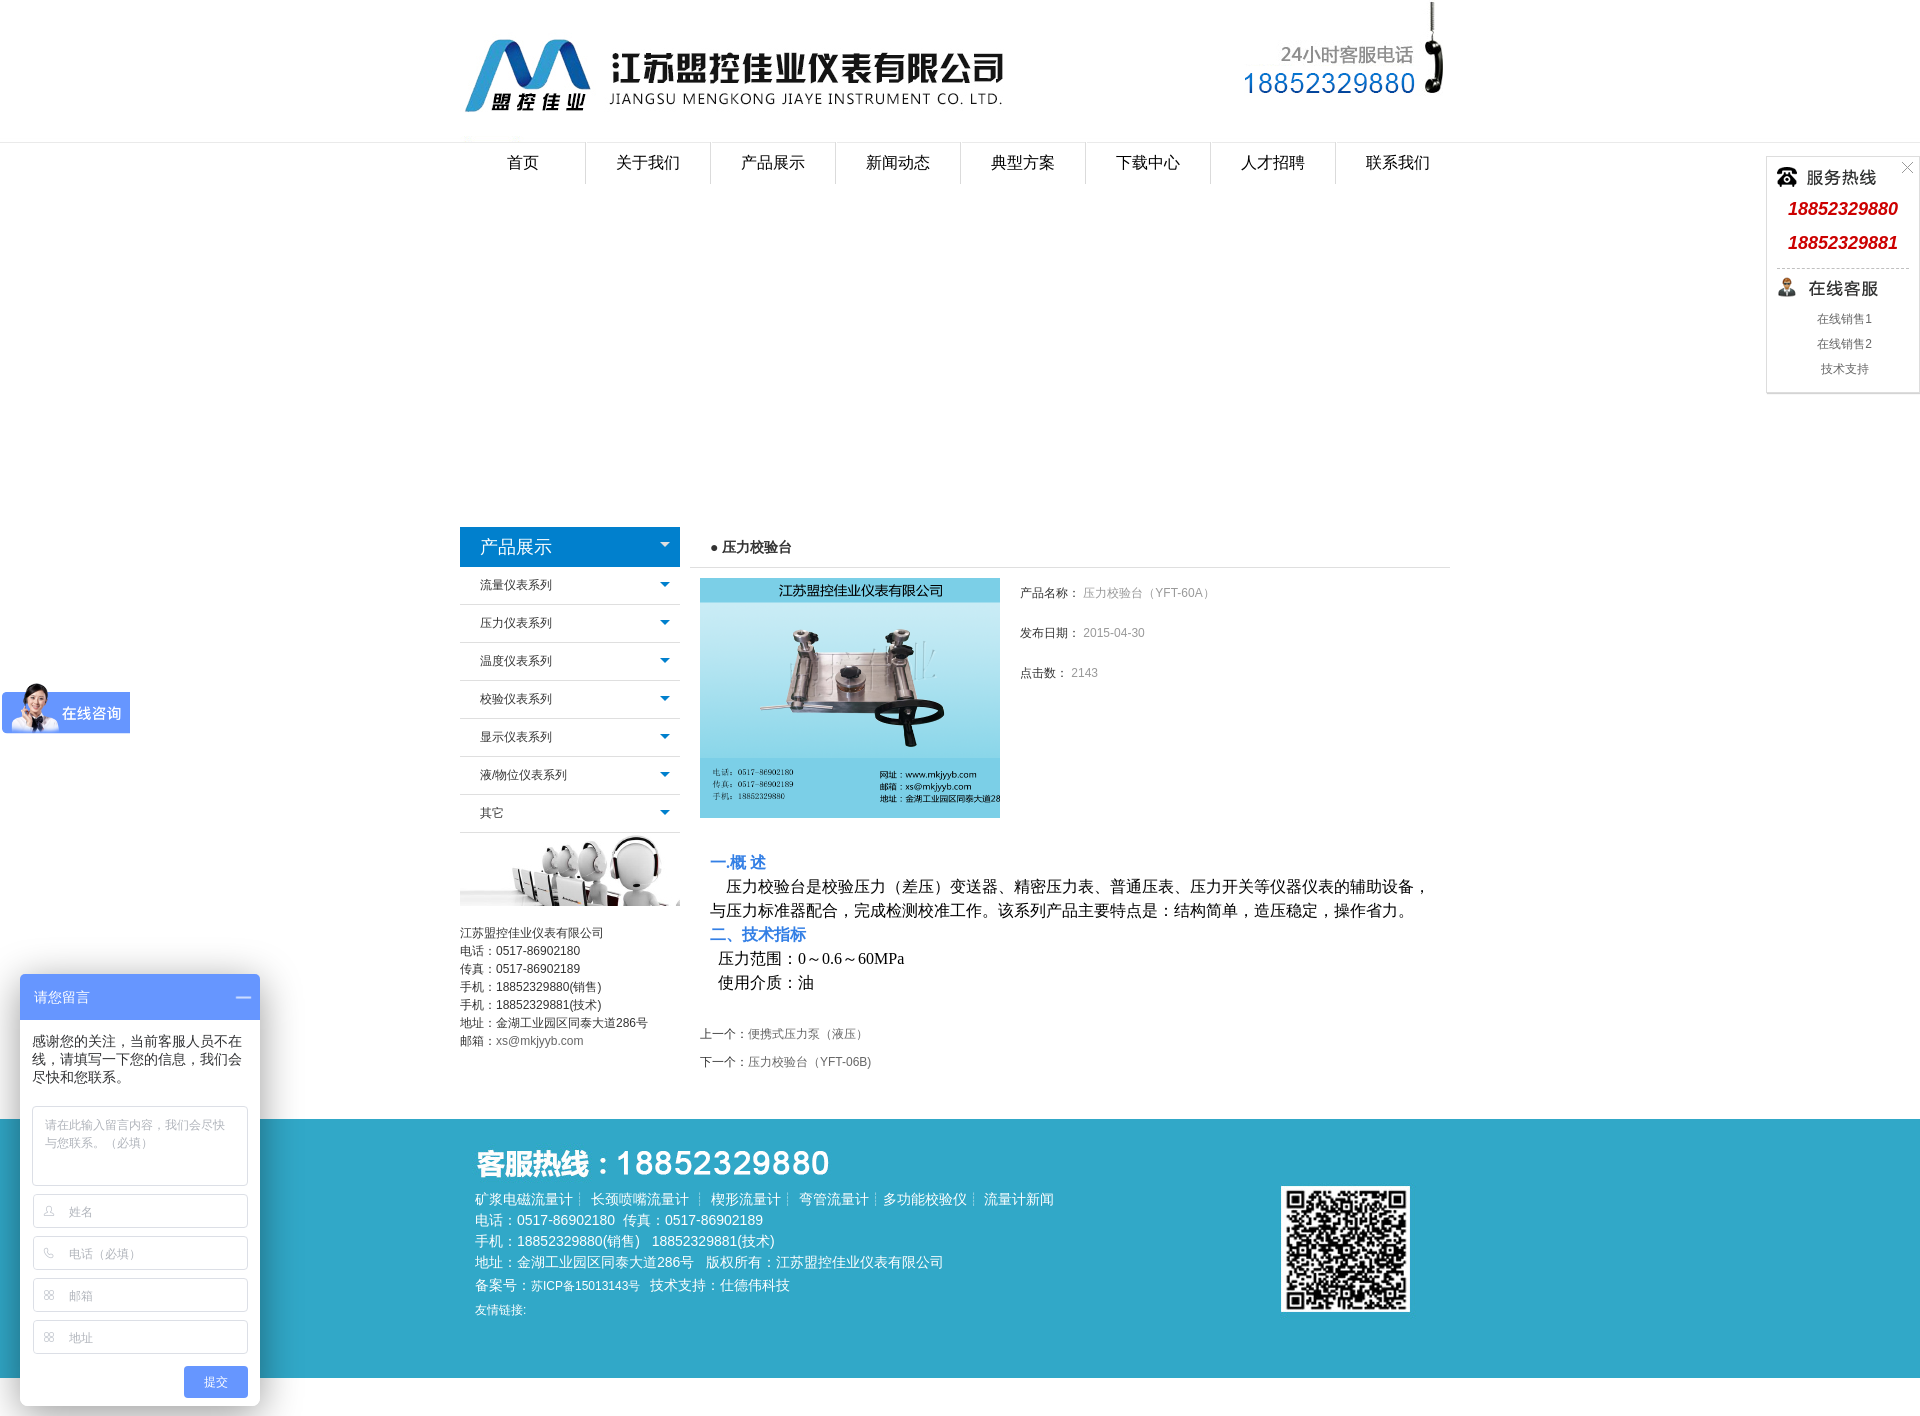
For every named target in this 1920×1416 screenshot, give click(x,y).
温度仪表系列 (516, 661)
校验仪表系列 (516, 699)
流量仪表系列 (516, 585)
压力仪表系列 (516, 623)
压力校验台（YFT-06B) (809, 1062)
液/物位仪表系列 (523, 775)
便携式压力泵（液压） (808, 1034)
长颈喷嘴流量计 (640, 1199)
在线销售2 (1843, 344)
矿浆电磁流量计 (524, 1199)
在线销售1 (1843, 319)
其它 (492, 813)
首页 (523, 162)
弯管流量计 (834, 1199)
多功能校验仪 (925, 1199)
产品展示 (516, 547)
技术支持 (1842, 369)
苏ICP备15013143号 (585, 1286)
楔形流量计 (746, 1199)
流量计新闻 (1019, 1199)
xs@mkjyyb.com (540, 1041)
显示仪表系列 (516, 737)
